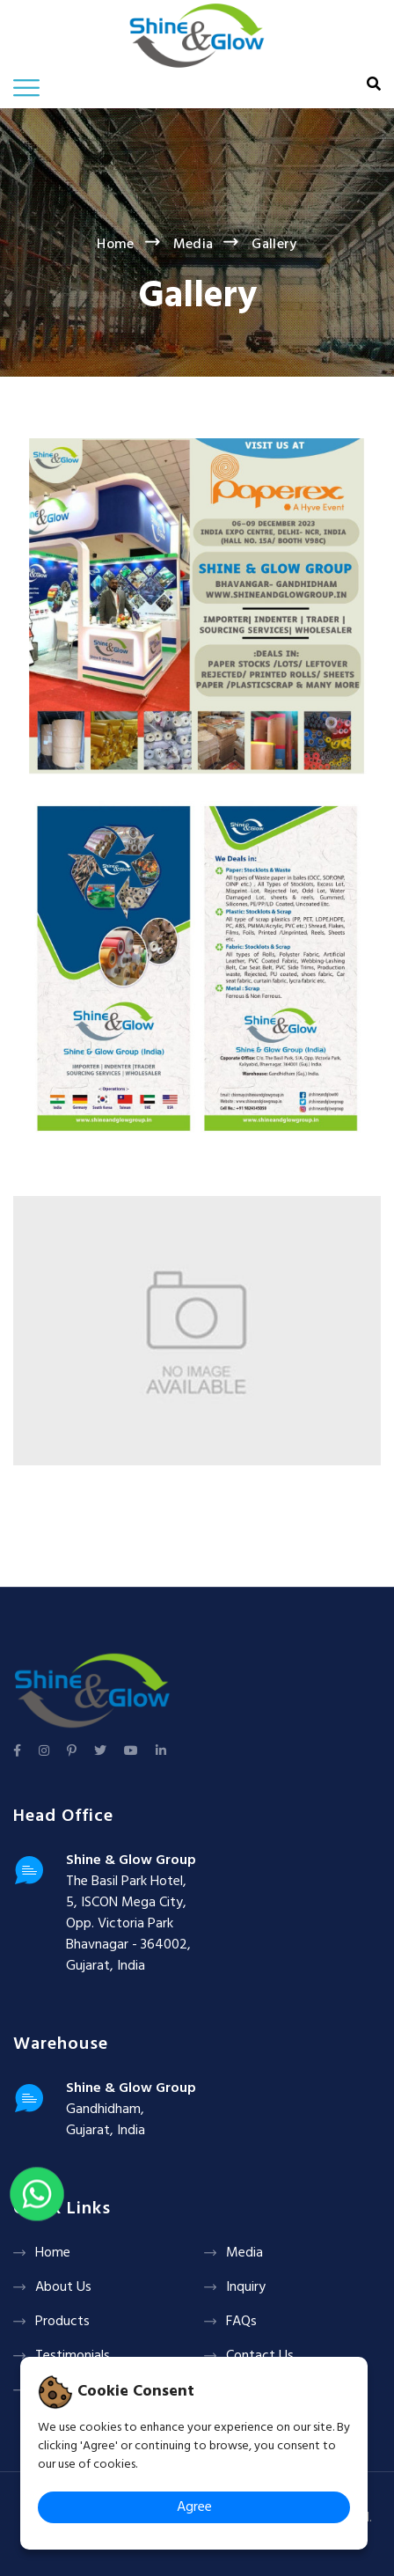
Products (62, 2321)
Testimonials (72, 2356)
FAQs (241, 2321)
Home (115, 244)
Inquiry (246, 2287)
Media (193, 244)
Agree (194, 2507)
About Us (63, 2287)
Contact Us (260, 2356)
